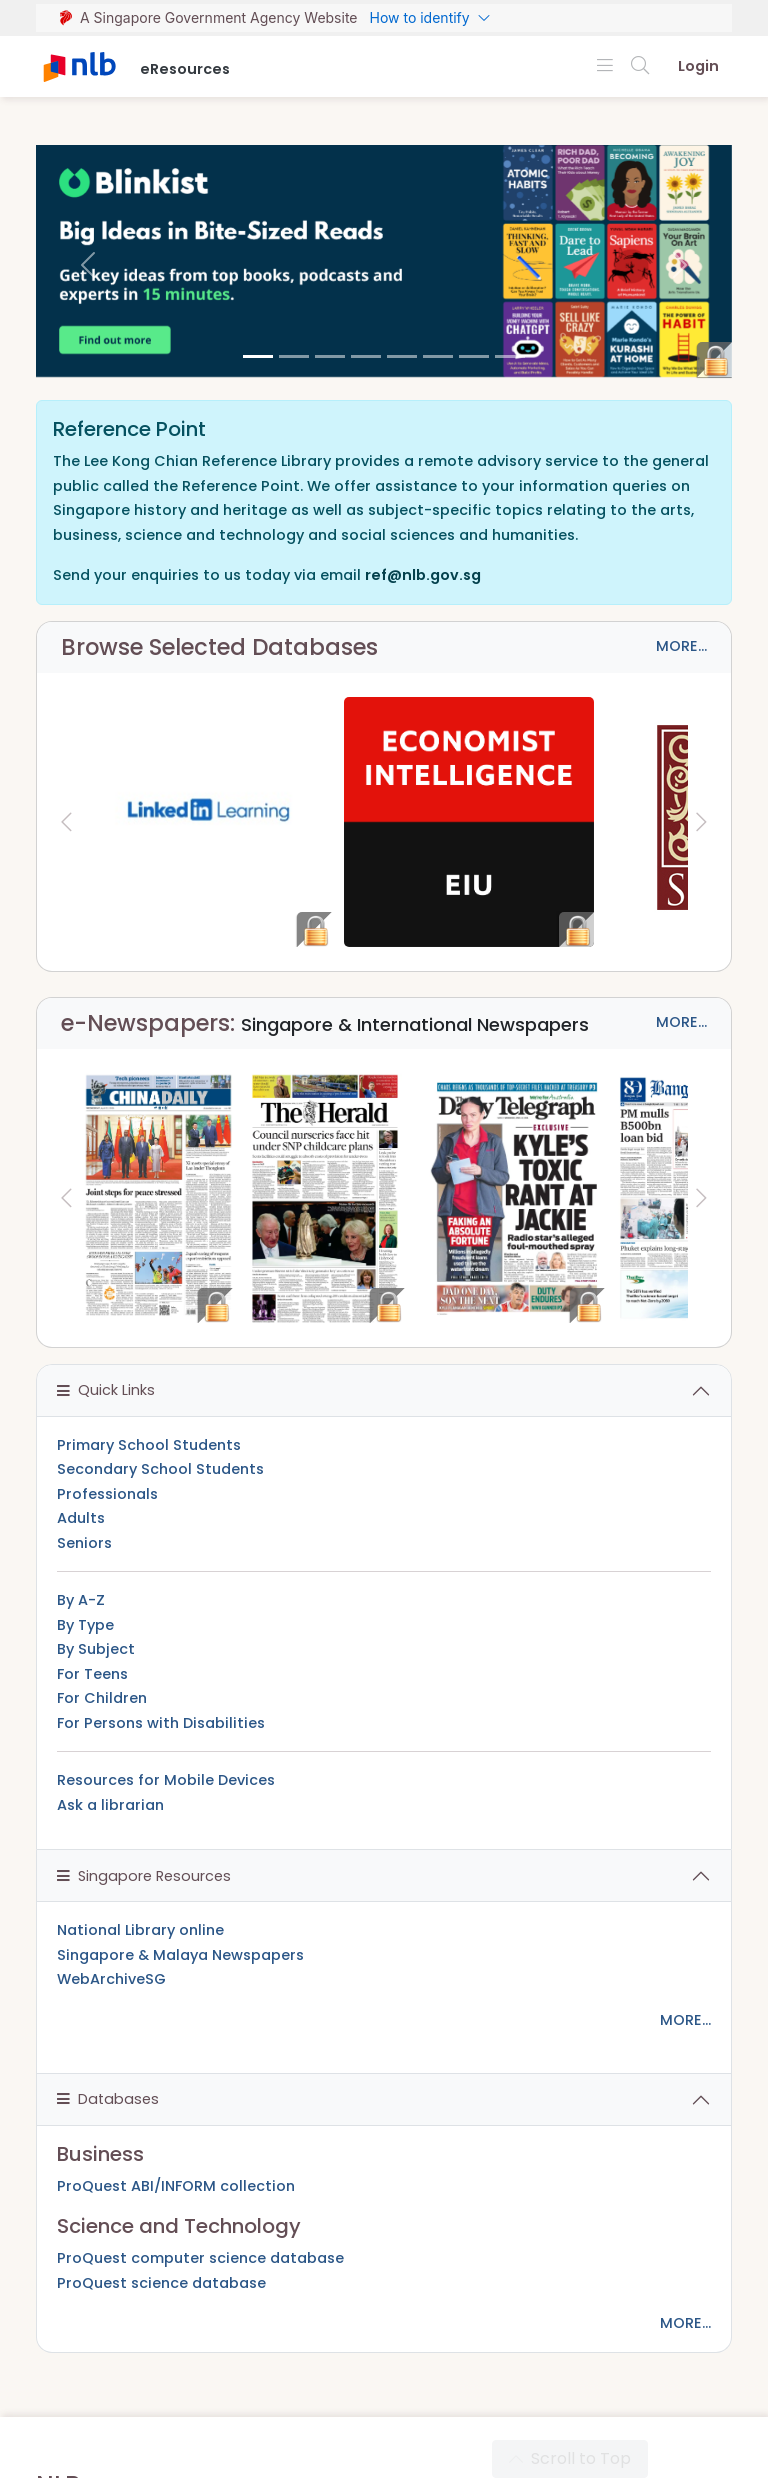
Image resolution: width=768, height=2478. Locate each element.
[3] (366, 356)
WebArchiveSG (111, 1979)
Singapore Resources (144, 1876)
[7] (510, 356)
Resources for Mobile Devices (166, 1780)
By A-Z (81, 1600)
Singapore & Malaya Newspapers (180, 1955)
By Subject (96, 1649)
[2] (330, 356)
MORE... (681, 646)
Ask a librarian (110, 1805)
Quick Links (106, 1390)
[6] (474, 356)
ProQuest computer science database (200, 2258)
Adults (81, 1518)
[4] (402, 356)
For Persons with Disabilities (161, 1723)
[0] (258, 356)
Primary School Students (149, 1445)
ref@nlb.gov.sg (423, 575)
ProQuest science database (161, 2283)
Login (698, 66)
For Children (102, 1698)
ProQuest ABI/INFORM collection (176, 2186)
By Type (85, 1625)
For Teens (92, 1674)
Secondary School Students (160, 1469)
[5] (438, 356)
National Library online (140, 1930)
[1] (294, 356)
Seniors (84, 1543)
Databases (108, 2099)
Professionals (107, 1494)
